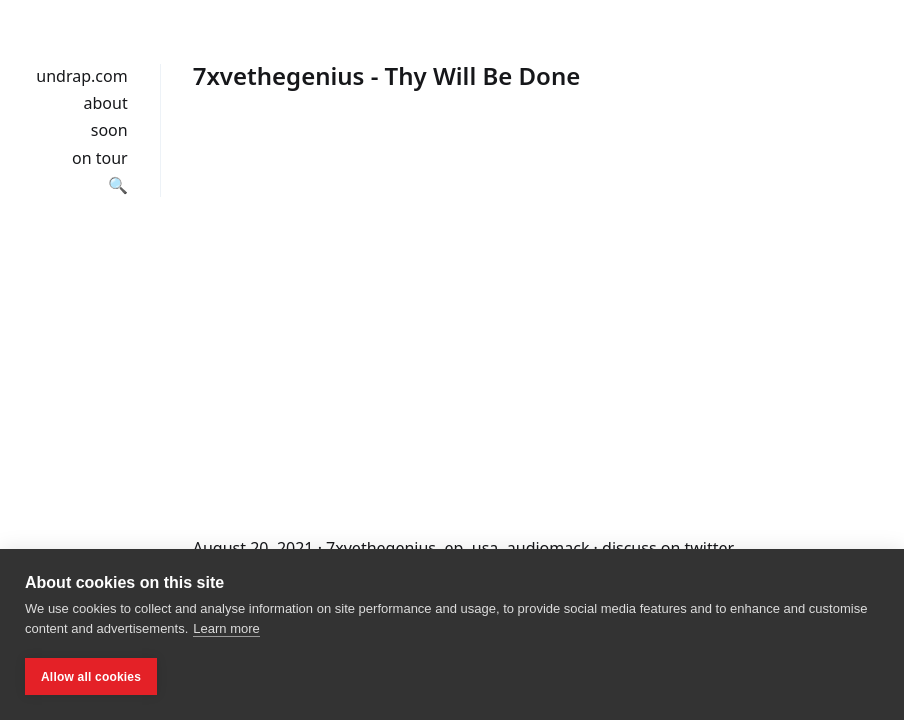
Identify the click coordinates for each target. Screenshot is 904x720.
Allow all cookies (91, 677)
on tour (100, 158)
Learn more (226, 628)
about (106, 103)
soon (109, 130)
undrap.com (81, 76)
